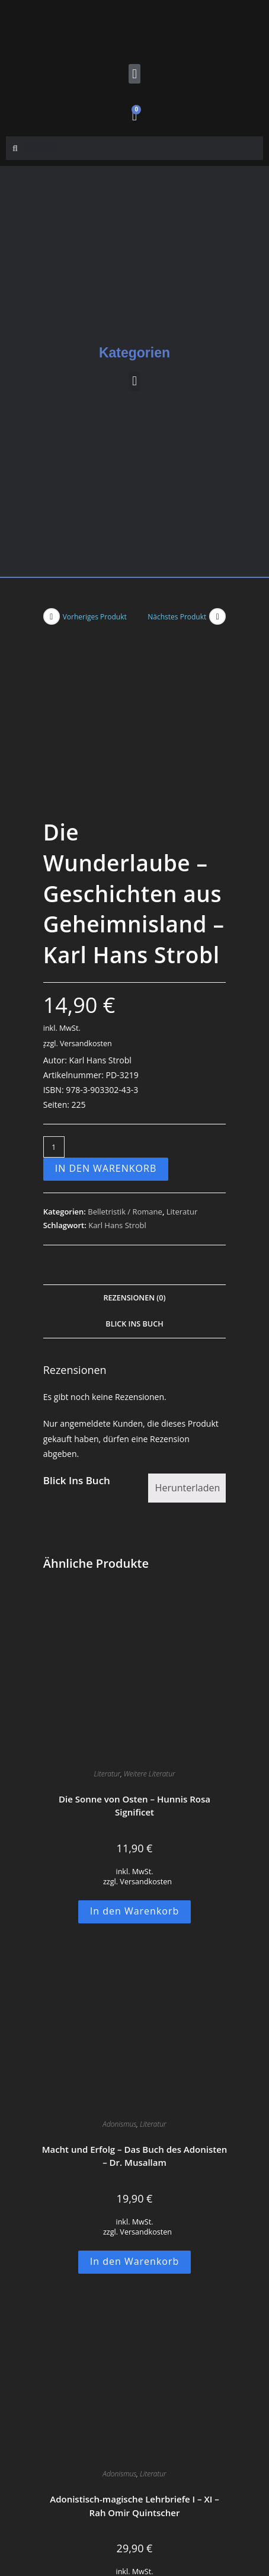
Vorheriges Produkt (95, 617)
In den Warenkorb (106, 1015)
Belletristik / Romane (125, 1058)
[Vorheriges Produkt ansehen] (51, 616)
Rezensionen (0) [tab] (134, 1145)
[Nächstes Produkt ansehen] (217, 616)
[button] (134, 74)
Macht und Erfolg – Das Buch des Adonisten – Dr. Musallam (135, 2002)
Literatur (181, 1058)
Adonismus (119, 1970)
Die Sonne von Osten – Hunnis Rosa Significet (134, 1653)
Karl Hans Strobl (117, 1072)
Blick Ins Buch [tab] (134, 1171)
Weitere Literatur (149, 1621)
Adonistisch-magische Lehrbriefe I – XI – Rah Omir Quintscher (134, 2353)
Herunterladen (187, 1334)
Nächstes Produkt (177, 617)
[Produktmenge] (54, 994)
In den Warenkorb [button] (135, 1758)
